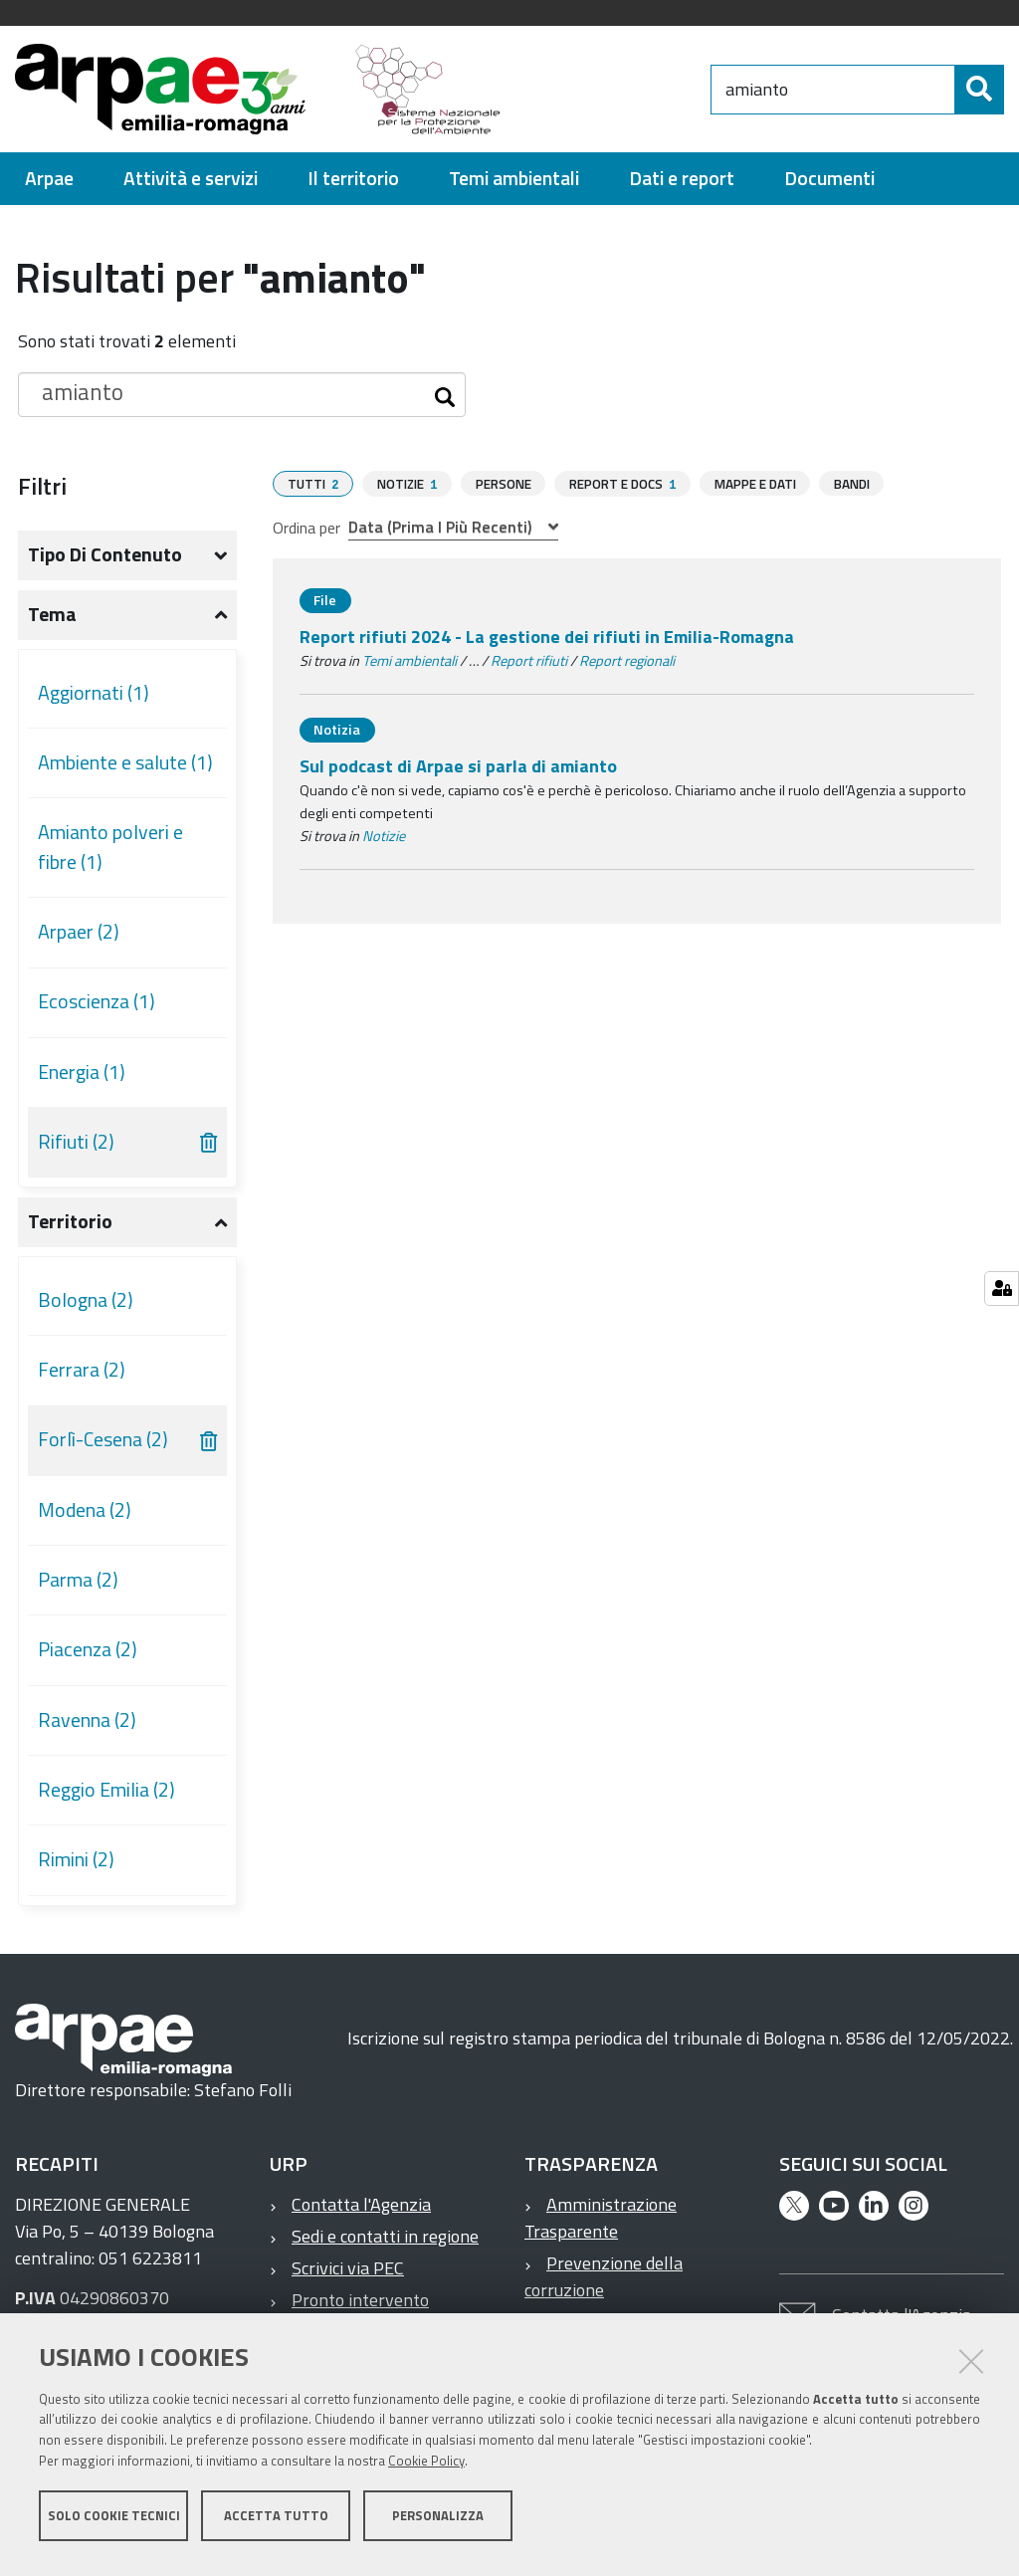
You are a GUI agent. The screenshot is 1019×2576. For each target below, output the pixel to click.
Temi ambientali (409, 660)
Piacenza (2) (87, 1649)
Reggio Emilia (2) (106, 1790)
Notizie (383, 835)
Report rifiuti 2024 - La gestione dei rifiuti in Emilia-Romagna (547, 635)
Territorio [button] (70, 1221)
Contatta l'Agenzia (361, 2204)
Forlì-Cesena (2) (103, 1439)
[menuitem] (49, 178)
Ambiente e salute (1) (125, 762)
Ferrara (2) (81, 1370)
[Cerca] (979, 89)
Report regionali (627, 660)
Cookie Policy (426, 2469)
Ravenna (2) (87, 1720)
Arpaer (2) (78, 932)
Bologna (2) (85, 1300)
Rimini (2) (76, 1859)
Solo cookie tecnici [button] (114, 2524)
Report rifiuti (529, 660)
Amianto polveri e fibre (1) (110, 847)
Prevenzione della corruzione (603, 2276)
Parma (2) (78, 1580)
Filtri (42, 486)
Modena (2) (84, 1510)
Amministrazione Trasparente (600, 2218)
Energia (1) (81, 1072)
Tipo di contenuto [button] (105, 554)
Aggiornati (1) (93, 693)
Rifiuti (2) (76, 1142)
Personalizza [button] (438, 2524)
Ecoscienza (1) (96, 1001)
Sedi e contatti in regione (385, 2236)
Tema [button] (52, 614)
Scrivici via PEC (348, 2267)
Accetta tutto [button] (276, 2524)
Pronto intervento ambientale (349, 2313)
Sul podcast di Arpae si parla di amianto (458, 764)
